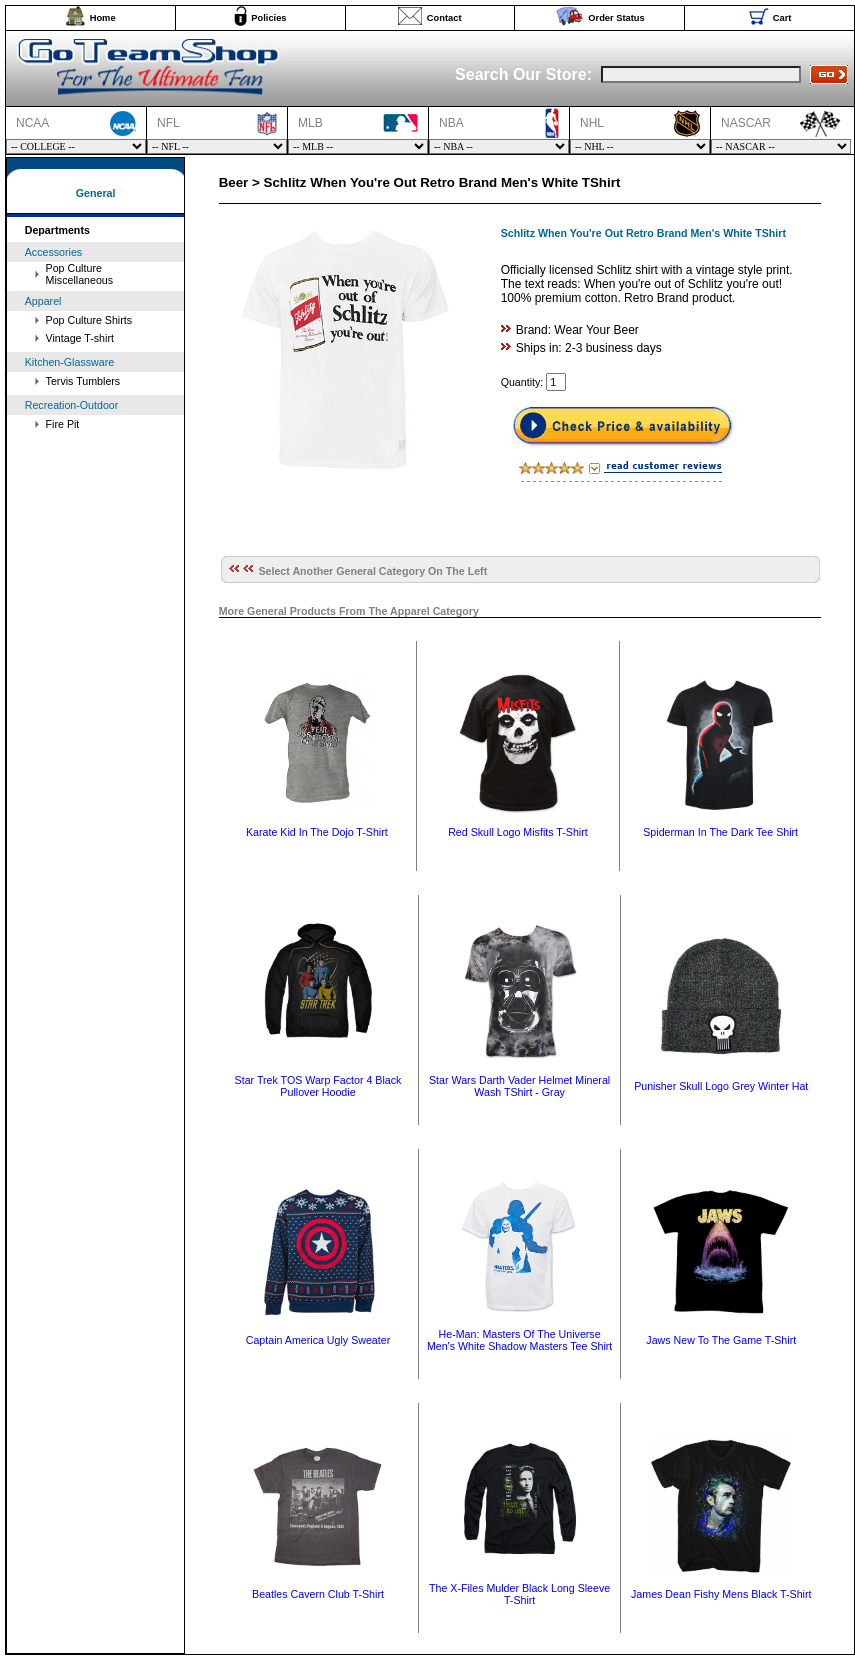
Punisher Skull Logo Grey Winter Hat (721, 1086)
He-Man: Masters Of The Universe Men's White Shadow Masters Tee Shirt (519, 1340)
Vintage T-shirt (80, 338)
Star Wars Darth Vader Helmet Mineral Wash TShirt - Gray (519, 1086)
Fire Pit (63, 424)
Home (103, 18)
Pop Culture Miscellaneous (80, 274)
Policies (268, 18)
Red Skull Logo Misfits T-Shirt (518, 832)
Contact (444, 18)
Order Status (616, 18)
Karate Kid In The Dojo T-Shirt (317, 832)
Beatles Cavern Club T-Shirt (318, 1594)
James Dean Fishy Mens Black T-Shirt (721, 1594)
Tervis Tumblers (83, 381)
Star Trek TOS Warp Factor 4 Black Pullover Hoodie (318, 1086)
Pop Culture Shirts (89, 320)
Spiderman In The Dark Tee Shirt (720, 832)
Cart (782, 18)
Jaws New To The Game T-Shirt (721, 1340)
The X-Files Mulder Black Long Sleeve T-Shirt (519, 1594)
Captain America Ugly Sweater (318, 1340)
